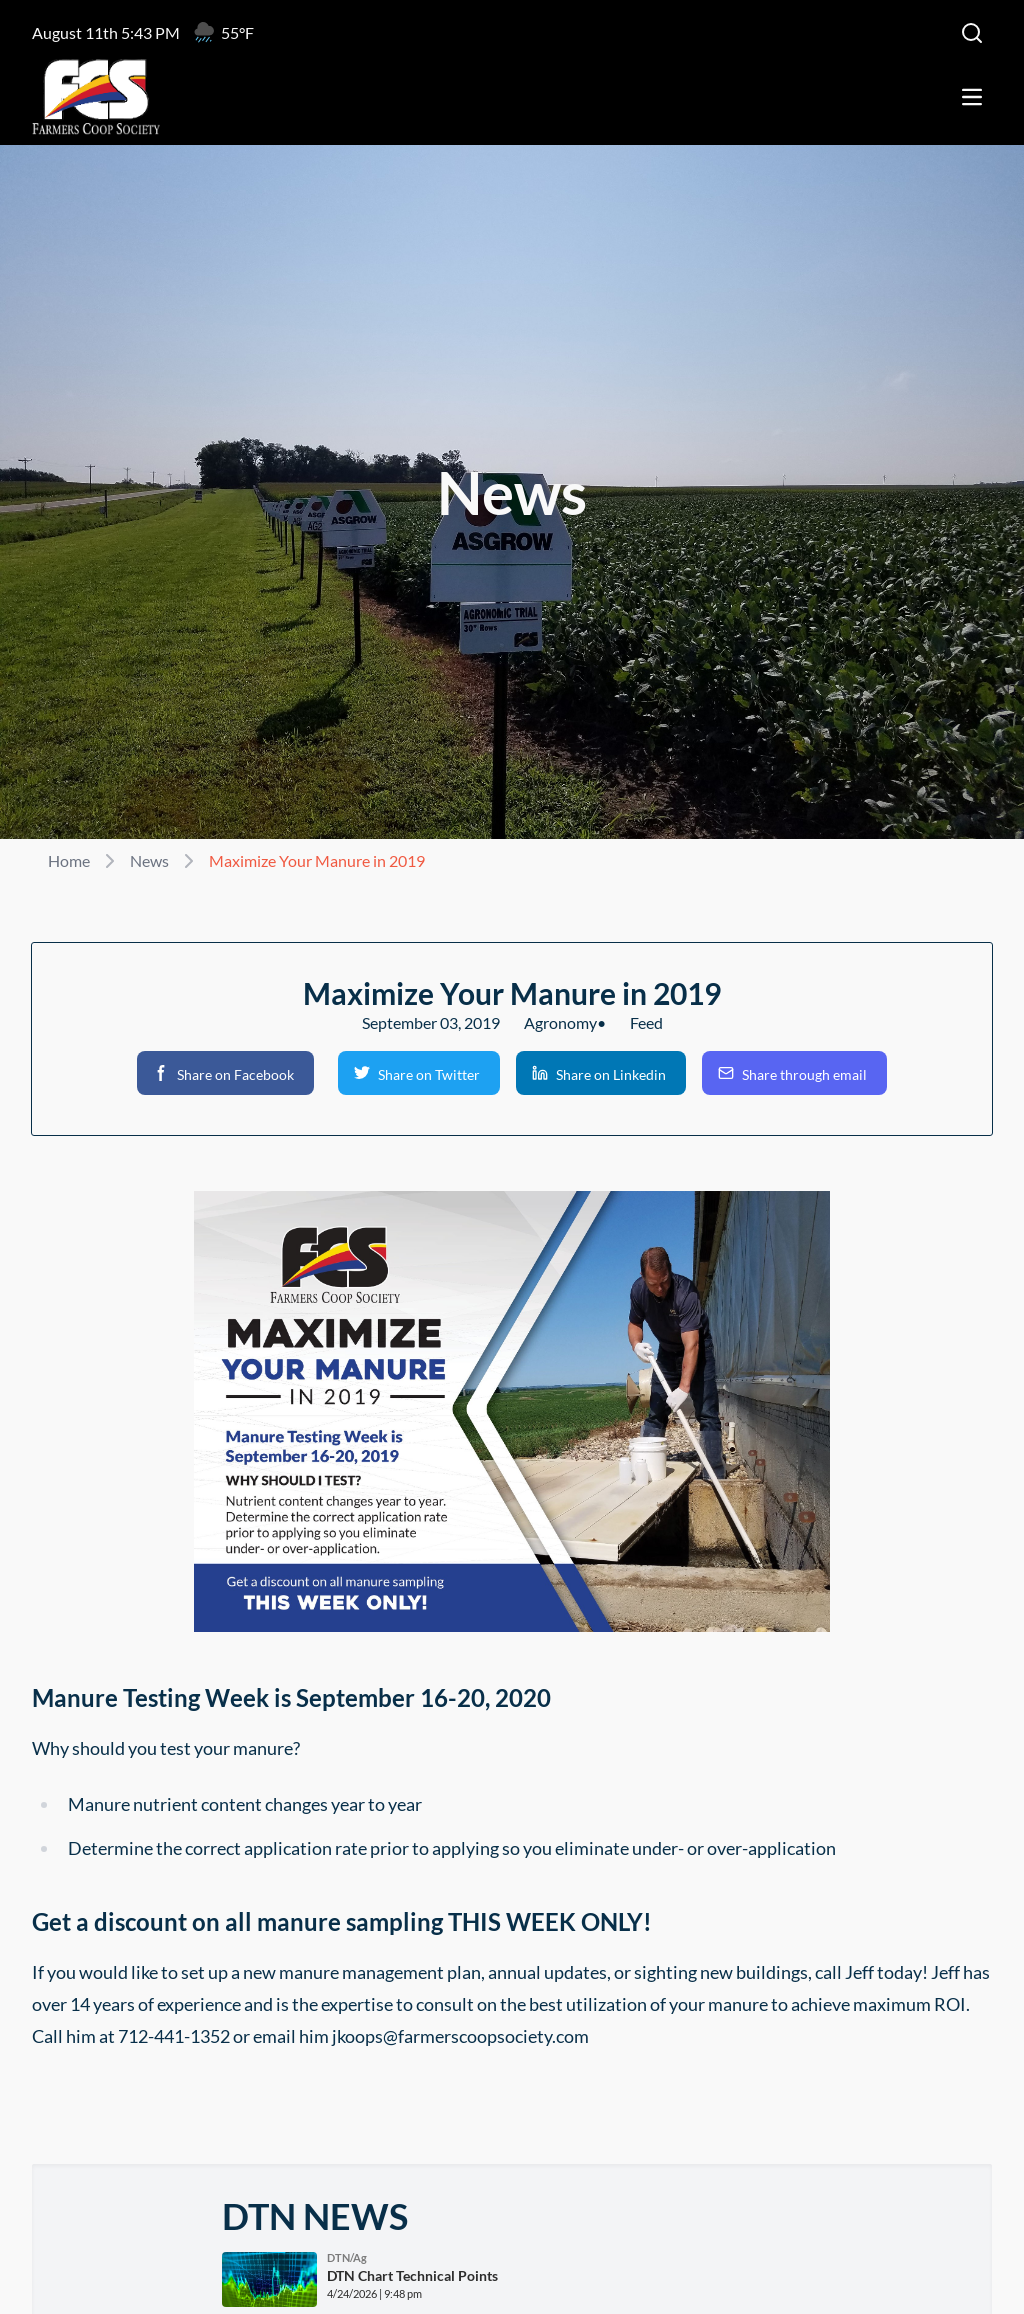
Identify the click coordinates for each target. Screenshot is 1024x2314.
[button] (225, 1073)
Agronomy (560, 1022)
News (149, 860)
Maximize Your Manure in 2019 (317, 860)
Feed (646, 1022)
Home (69, 860)
